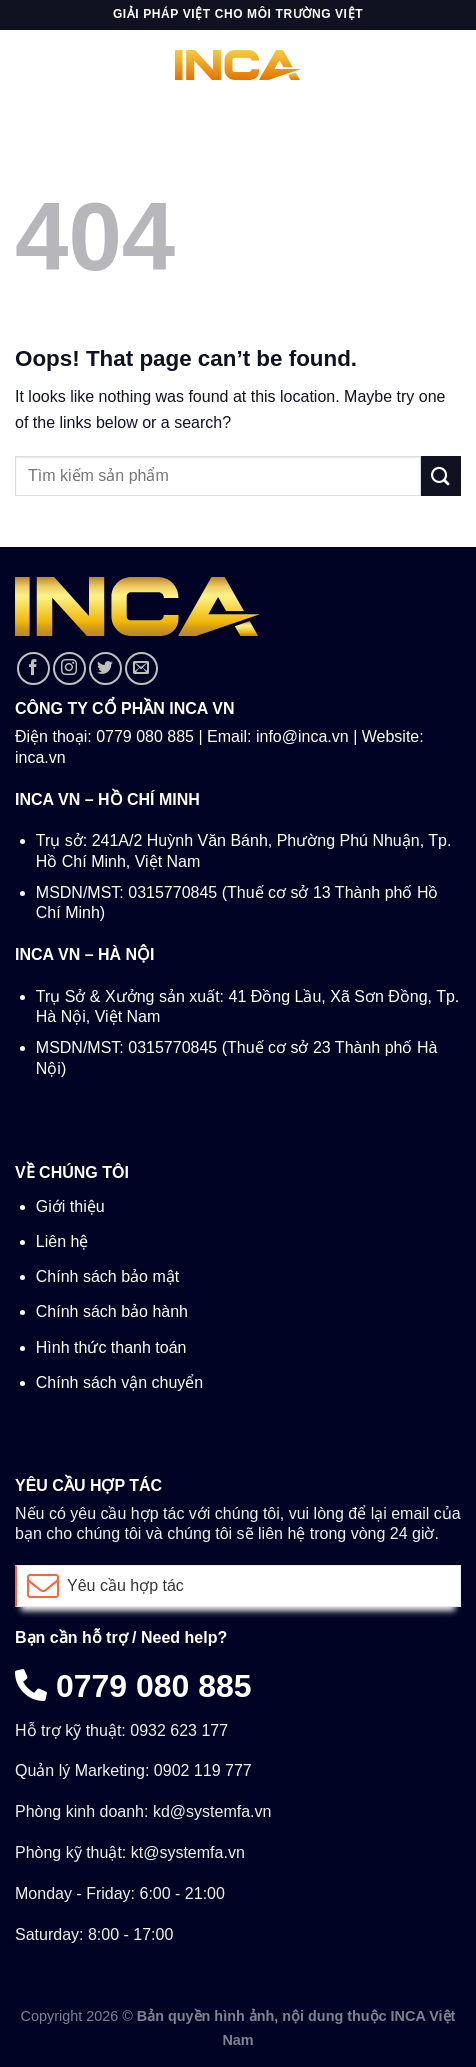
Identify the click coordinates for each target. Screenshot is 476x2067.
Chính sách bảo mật (107, 1276)
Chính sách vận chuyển (119, 1382)
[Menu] (27, 64)
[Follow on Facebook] (33, 668)
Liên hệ (62, 1241)
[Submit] (441, 475)
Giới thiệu (70, 1206)
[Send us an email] (141, 668)
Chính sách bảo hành (112, 1311)
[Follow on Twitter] (105, 668)
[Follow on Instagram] (69, 668)
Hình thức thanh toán (111, 1347)
